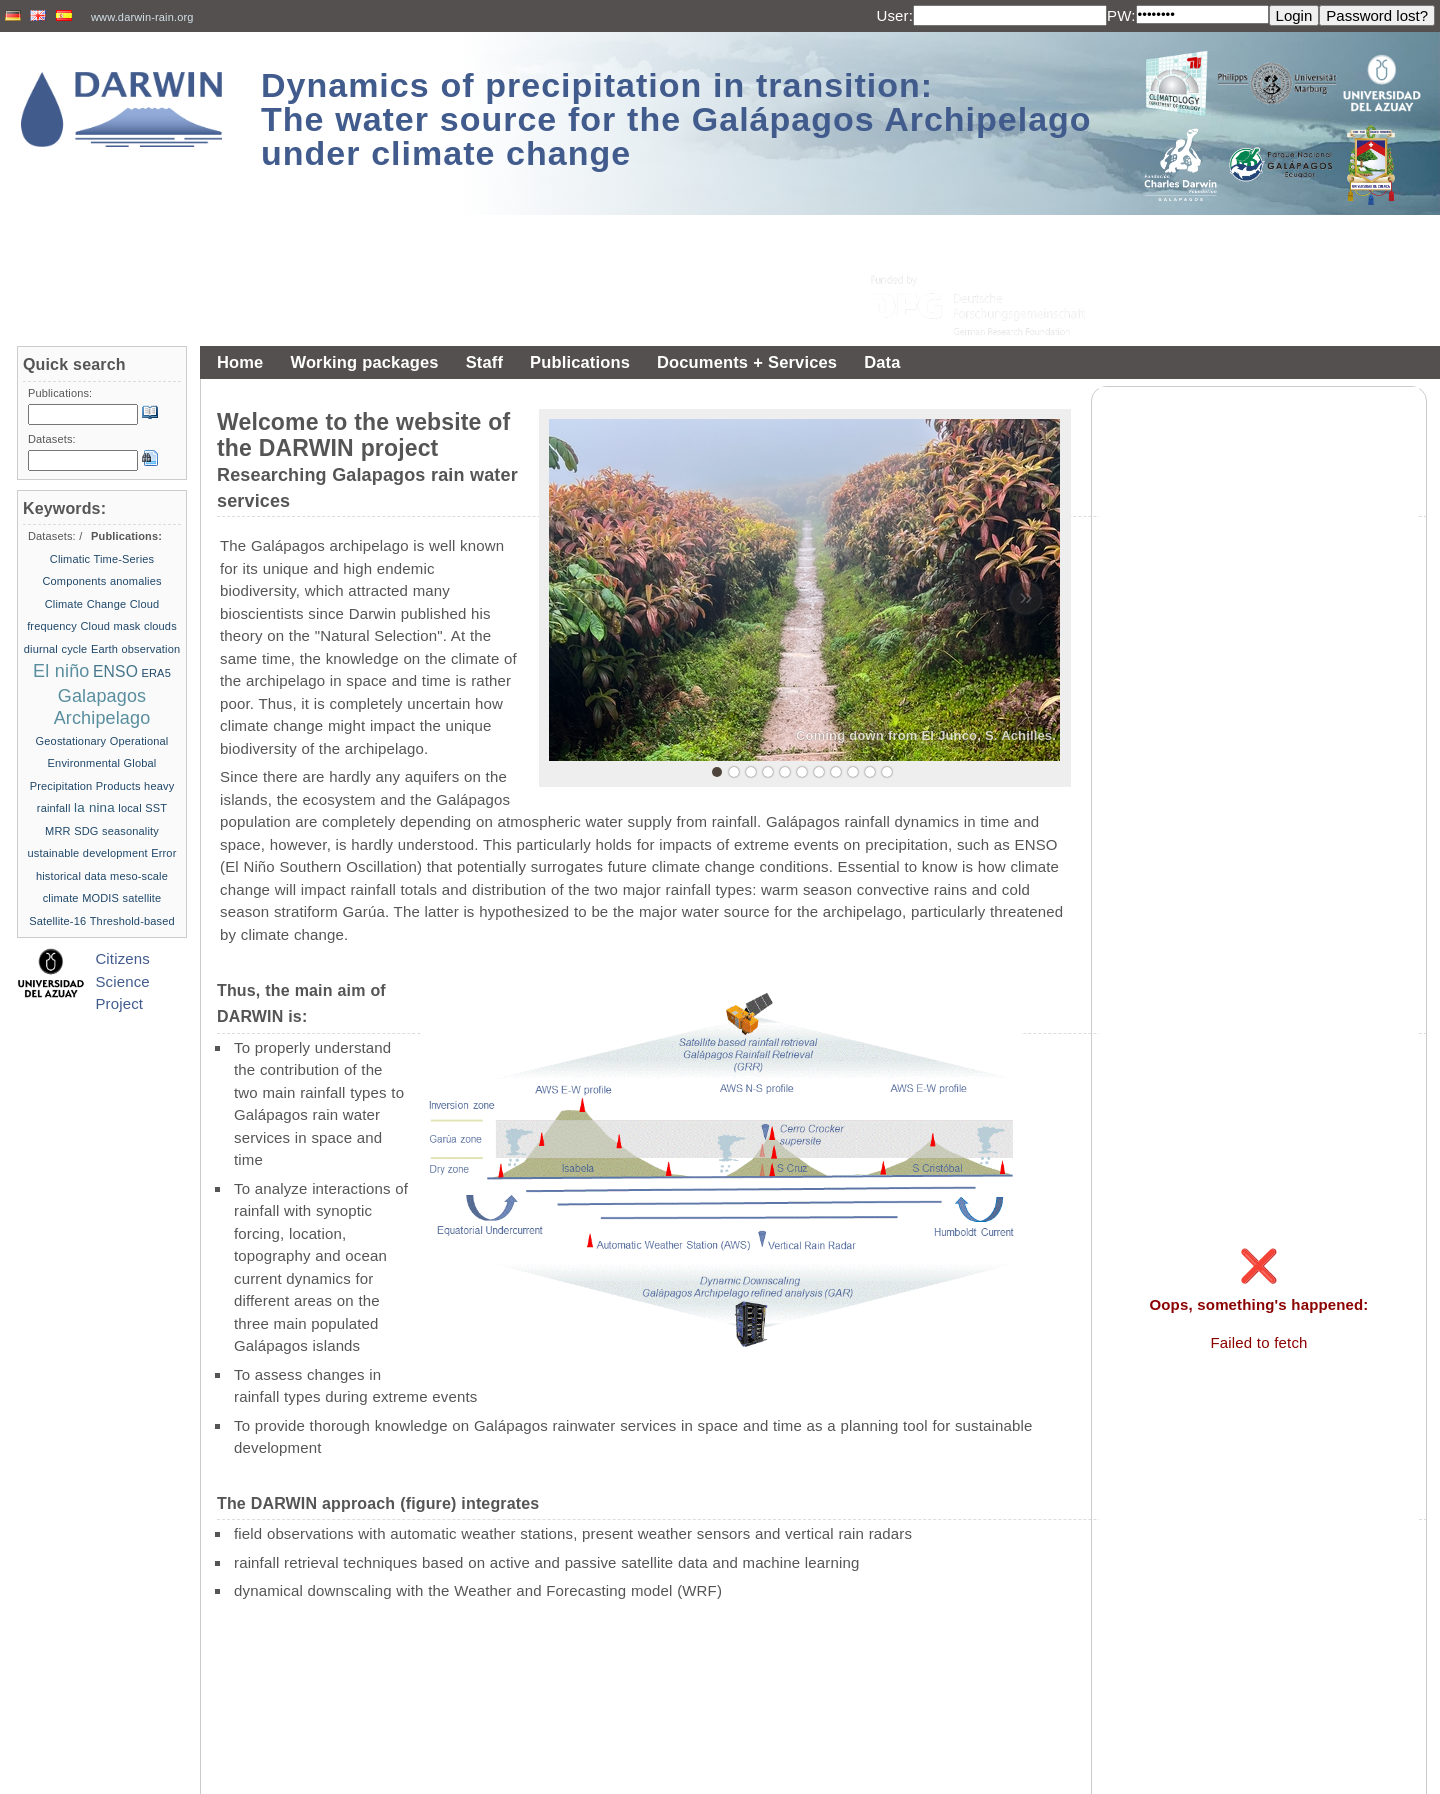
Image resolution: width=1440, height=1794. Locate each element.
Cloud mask (110, 626)
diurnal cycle (56, 649)
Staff (484, 362)
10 (870, 772)
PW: (1121, 15)
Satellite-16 (57, 921)
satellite (142, 898)
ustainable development (88, 853)
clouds (160, 626)
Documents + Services (747, 362)
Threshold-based (132, 921)
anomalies (136, 581)
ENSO (115, 671)
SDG (86, 831)
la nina (94, 807)
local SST (142, 808)
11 (887, 772)
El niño (61, 671)
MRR (58, 831)
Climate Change (86, 604)
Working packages (364, 362)
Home (240, 362)
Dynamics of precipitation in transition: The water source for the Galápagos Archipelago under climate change (676, 119)
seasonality (130, 831)
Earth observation (135, 649)
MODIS (100, 898)
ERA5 (156, 673)
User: (894, 15)
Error (163, 853)
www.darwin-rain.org (142, 17)
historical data (71, 876)
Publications (580, 362)
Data (882, 362)
